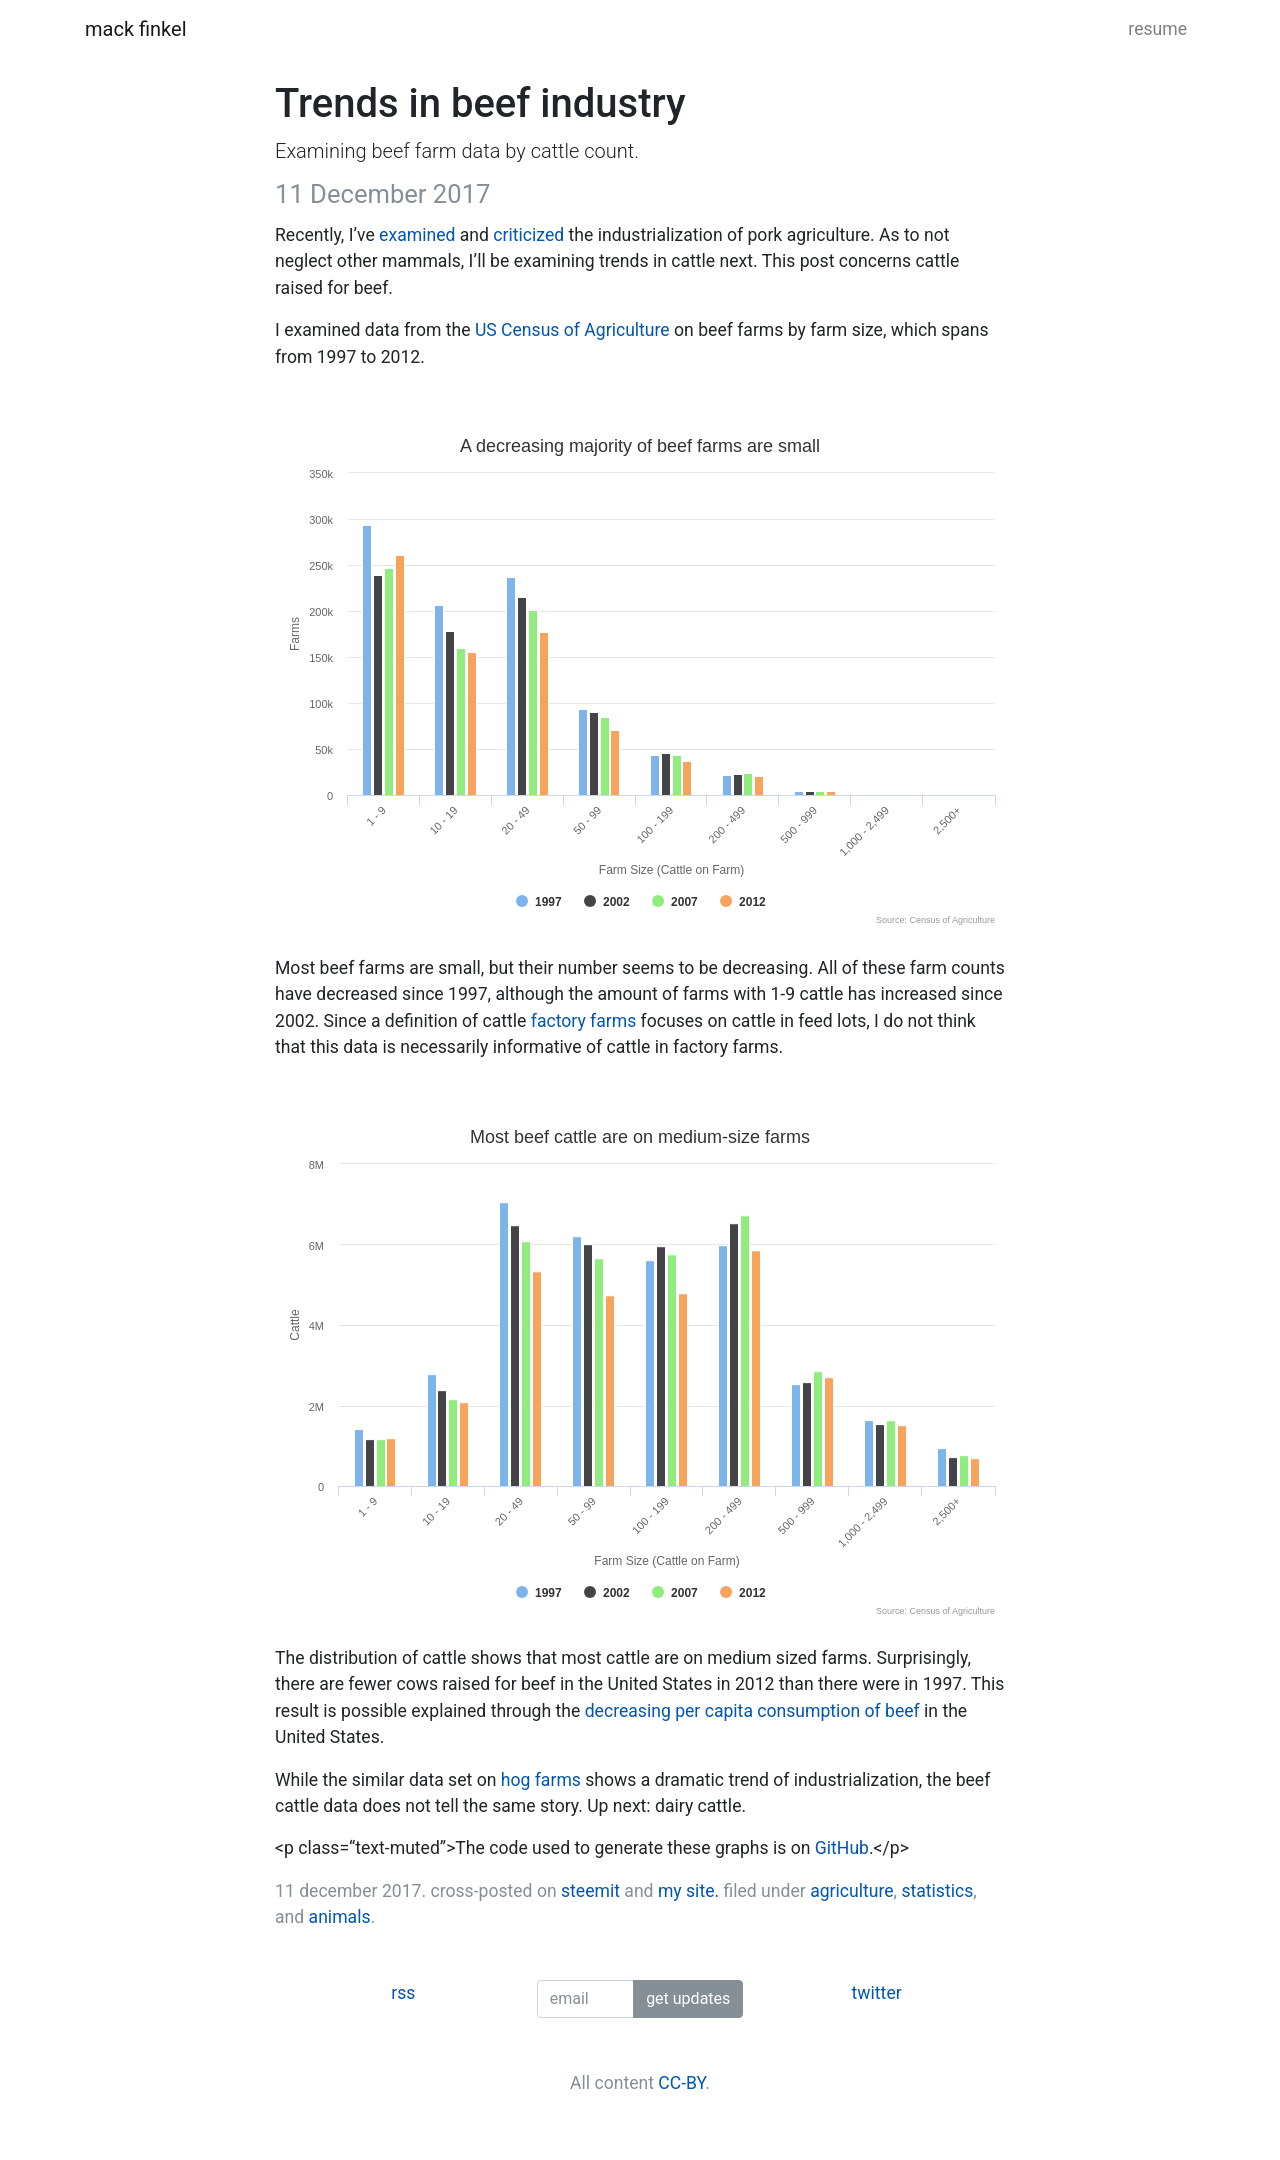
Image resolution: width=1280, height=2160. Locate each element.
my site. (688, 1891)
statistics (937, 1891)
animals (340, 1917)
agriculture (851, 1891)
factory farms (583, 1021)
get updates (688, 1998)
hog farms (541, 1780)
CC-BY (681, 2083)
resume (1157, 29)
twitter (877, 1993)
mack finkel (136, 29)
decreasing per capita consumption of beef (752, 1711)
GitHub (842, 1848)
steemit (590, 1891)
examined (417, 235)
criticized (528, 235)
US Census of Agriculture (572, 330)
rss (403, 1993)
